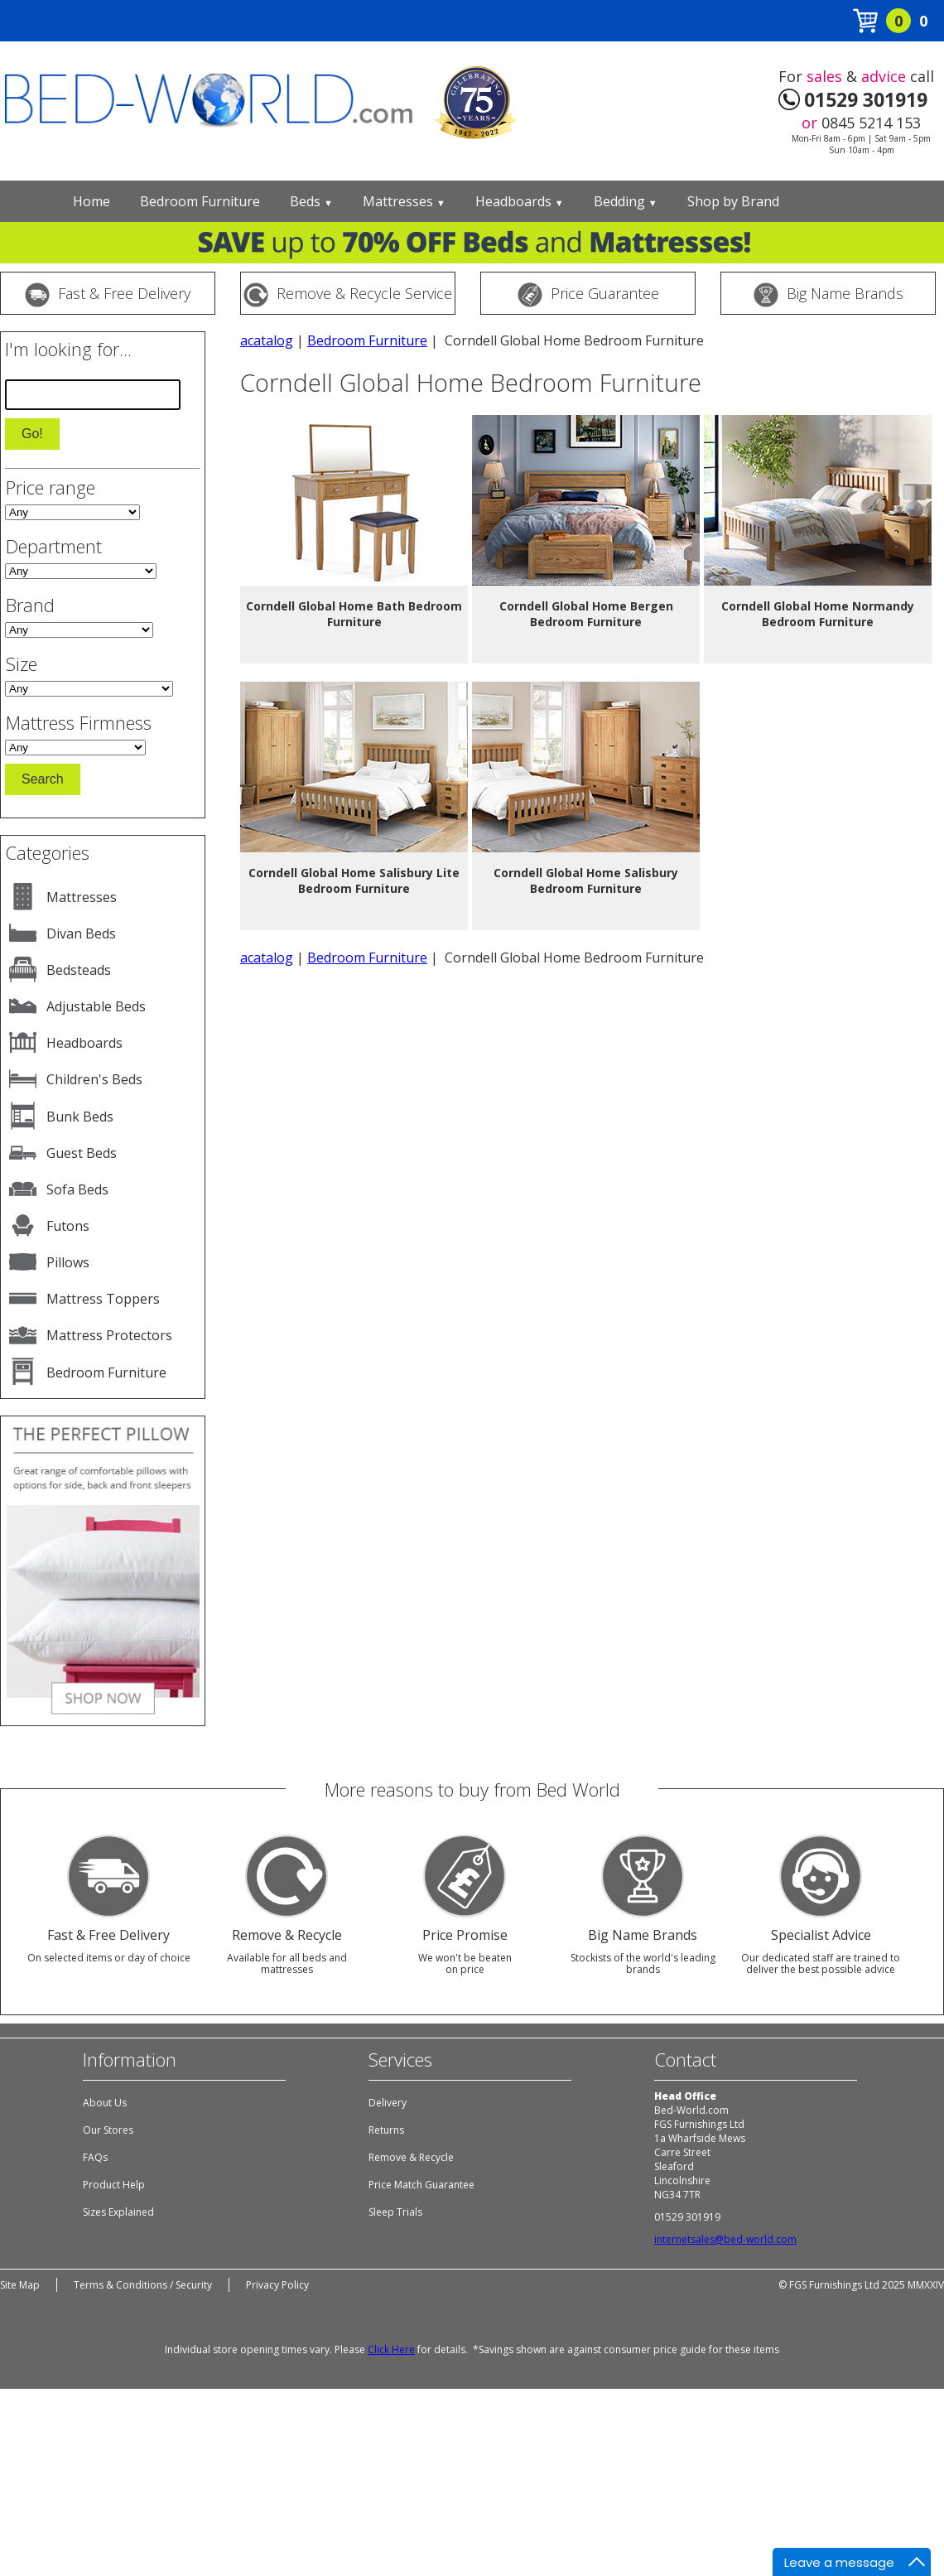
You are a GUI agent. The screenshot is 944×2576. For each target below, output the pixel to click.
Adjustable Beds (96, 1006)
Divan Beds (81, 933)
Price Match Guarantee (421, 2185)
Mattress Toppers (103, 1299)
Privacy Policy (277, 2285)
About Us (105, 2103)
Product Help (114, 2185)
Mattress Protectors (109, 1335)
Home (91, 201)
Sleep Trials (395, 2212)
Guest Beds (81, 1153)
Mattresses (404, 201)
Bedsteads (78, 970)
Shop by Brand (733, 201)
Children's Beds (94, 1079)
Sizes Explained (118, 2212)
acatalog (266, 340)
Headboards (519, 201)
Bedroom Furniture (200, 201)
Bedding (625, 201)
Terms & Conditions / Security (143, 2285)
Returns (386, 2130)
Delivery (387, 2103)
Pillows (67, 1262)
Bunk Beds (79, 1116)
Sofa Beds (77, 1189)
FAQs (95, 2157)
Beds (311, 201)
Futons (67, 1226)
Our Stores (108, 2130)
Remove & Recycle (411, 2157)
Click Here (391, 2349)
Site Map (20, 2285)
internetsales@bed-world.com (725, 2239)
